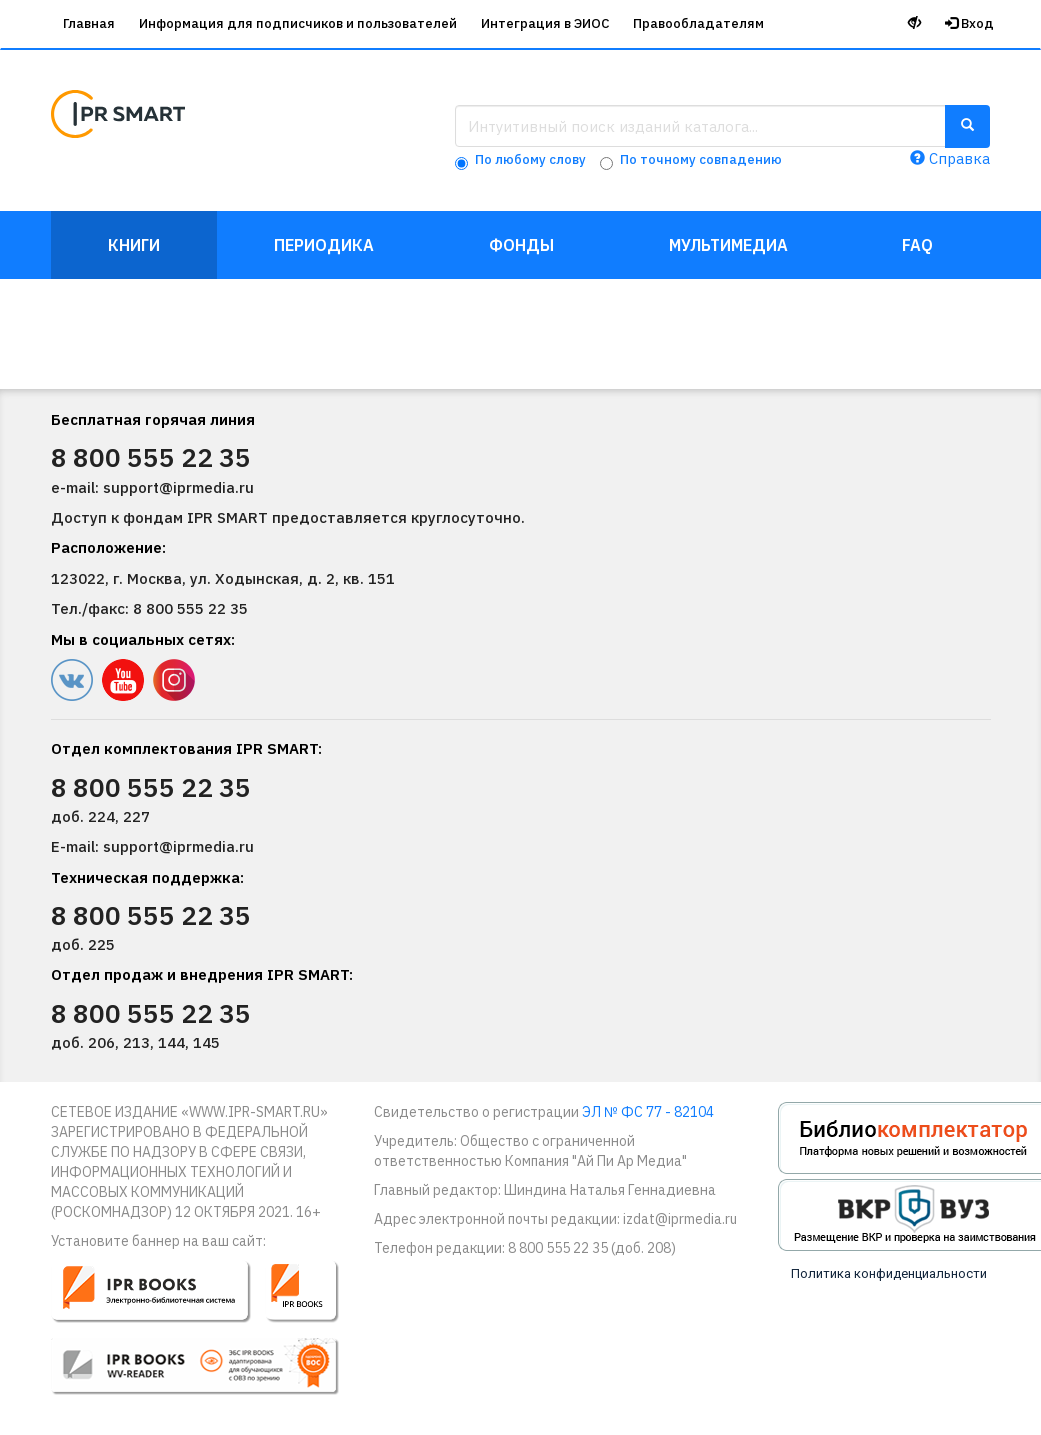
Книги (134, 245)
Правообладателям (698, 23)
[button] (208, 1337)
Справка (950, 158)
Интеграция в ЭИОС (545, 23)
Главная (89, 23)
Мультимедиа (728, 245)
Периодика (324, 245)
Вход (969, 23)
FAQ (917, 245)
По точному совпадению (701, 159)
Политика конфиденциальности (889, 1273)
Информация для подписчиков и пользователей (298, 23)
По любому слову (530, 159)
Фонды (521, 245)
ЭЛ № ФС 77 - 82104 (648, 1112)
